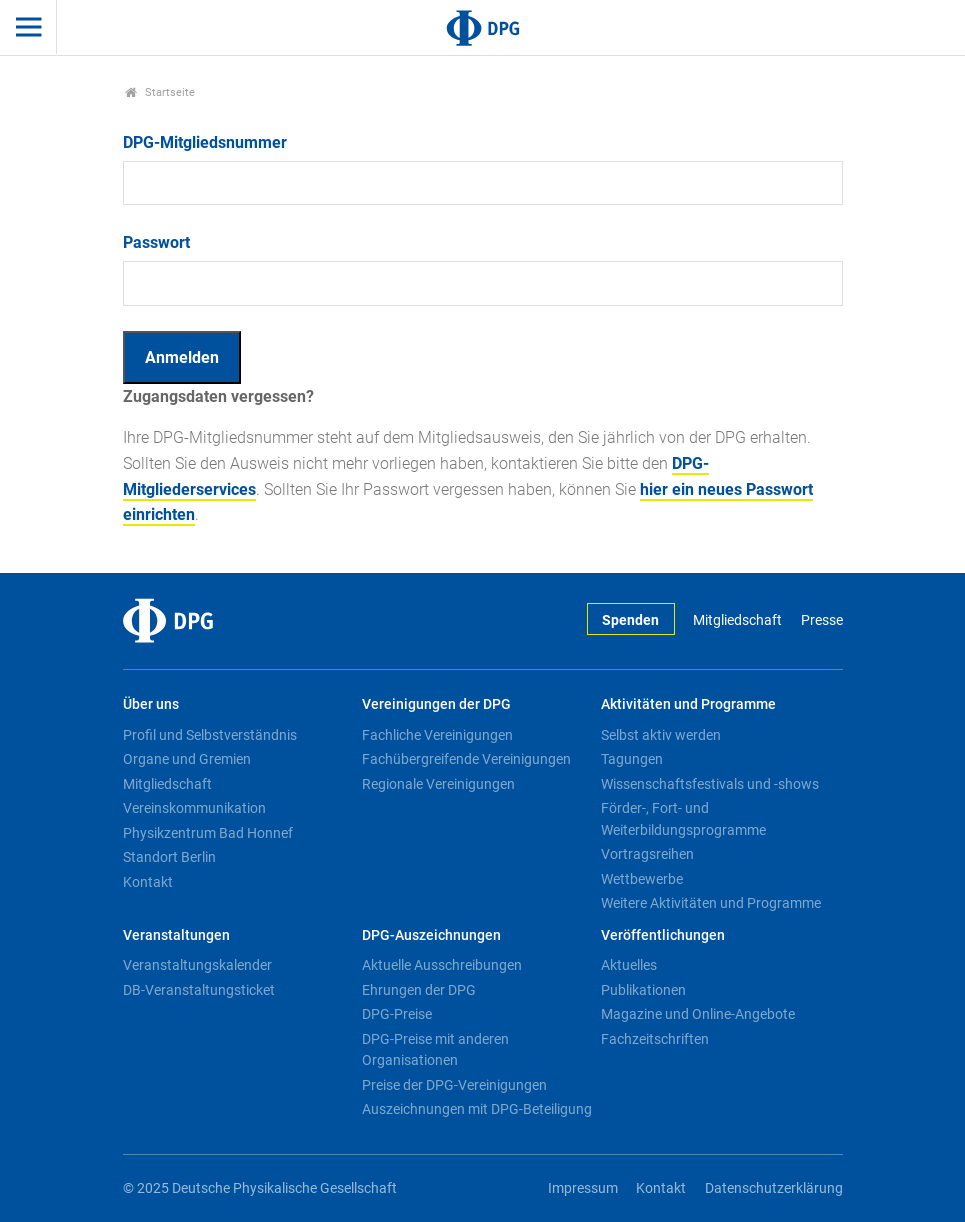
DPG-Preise (397, 1014)
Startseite (160, 92)
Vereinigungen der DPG (436, 704)
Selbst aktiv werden (661, 735)
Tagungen (632, 759)
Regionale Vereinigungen (438, 784)
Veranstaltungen (176, 935)
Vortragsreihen (647, 854)
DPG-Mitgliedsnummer (205, 142)
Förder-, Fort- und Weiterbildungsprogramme (683, 819)
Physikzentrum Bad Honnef (208, 833)
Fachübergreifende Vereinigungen (466, 759)
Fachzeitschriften (655, 1039)
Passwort (156, 242)
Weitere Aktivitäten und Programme (711, 903)
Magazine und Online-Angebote (698, 1014)
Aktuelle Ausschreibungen (442, 965)
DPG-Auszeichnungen (431, 935)
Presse (822, 620)
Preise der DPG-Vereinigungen (454, 1085)
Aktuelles (629, 965)
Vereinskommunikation (194, 808)
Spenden (630, 620)
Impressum (583, 1188)
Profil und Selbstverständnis (210, 735)
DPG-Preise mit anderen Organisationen (435, 1050)
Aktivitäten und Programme (688, 704)
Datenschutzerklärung (774, 1188)
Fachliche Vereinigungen (437, 735)
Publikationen (643, 990)
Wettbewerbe (642, 879)
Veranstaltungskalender (197, 965)
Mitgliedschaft (737, 620)
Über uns (151, 704)
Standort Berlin (169, 857)
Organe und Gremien (187, 759)
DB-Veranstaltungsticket (199, 990)
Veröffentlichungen (663, 935)
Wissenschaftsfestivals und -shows (710, 784)
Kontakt (148, 882)
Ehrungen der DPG (419, 990)
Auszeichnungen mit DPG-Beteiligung (477, 1109)
